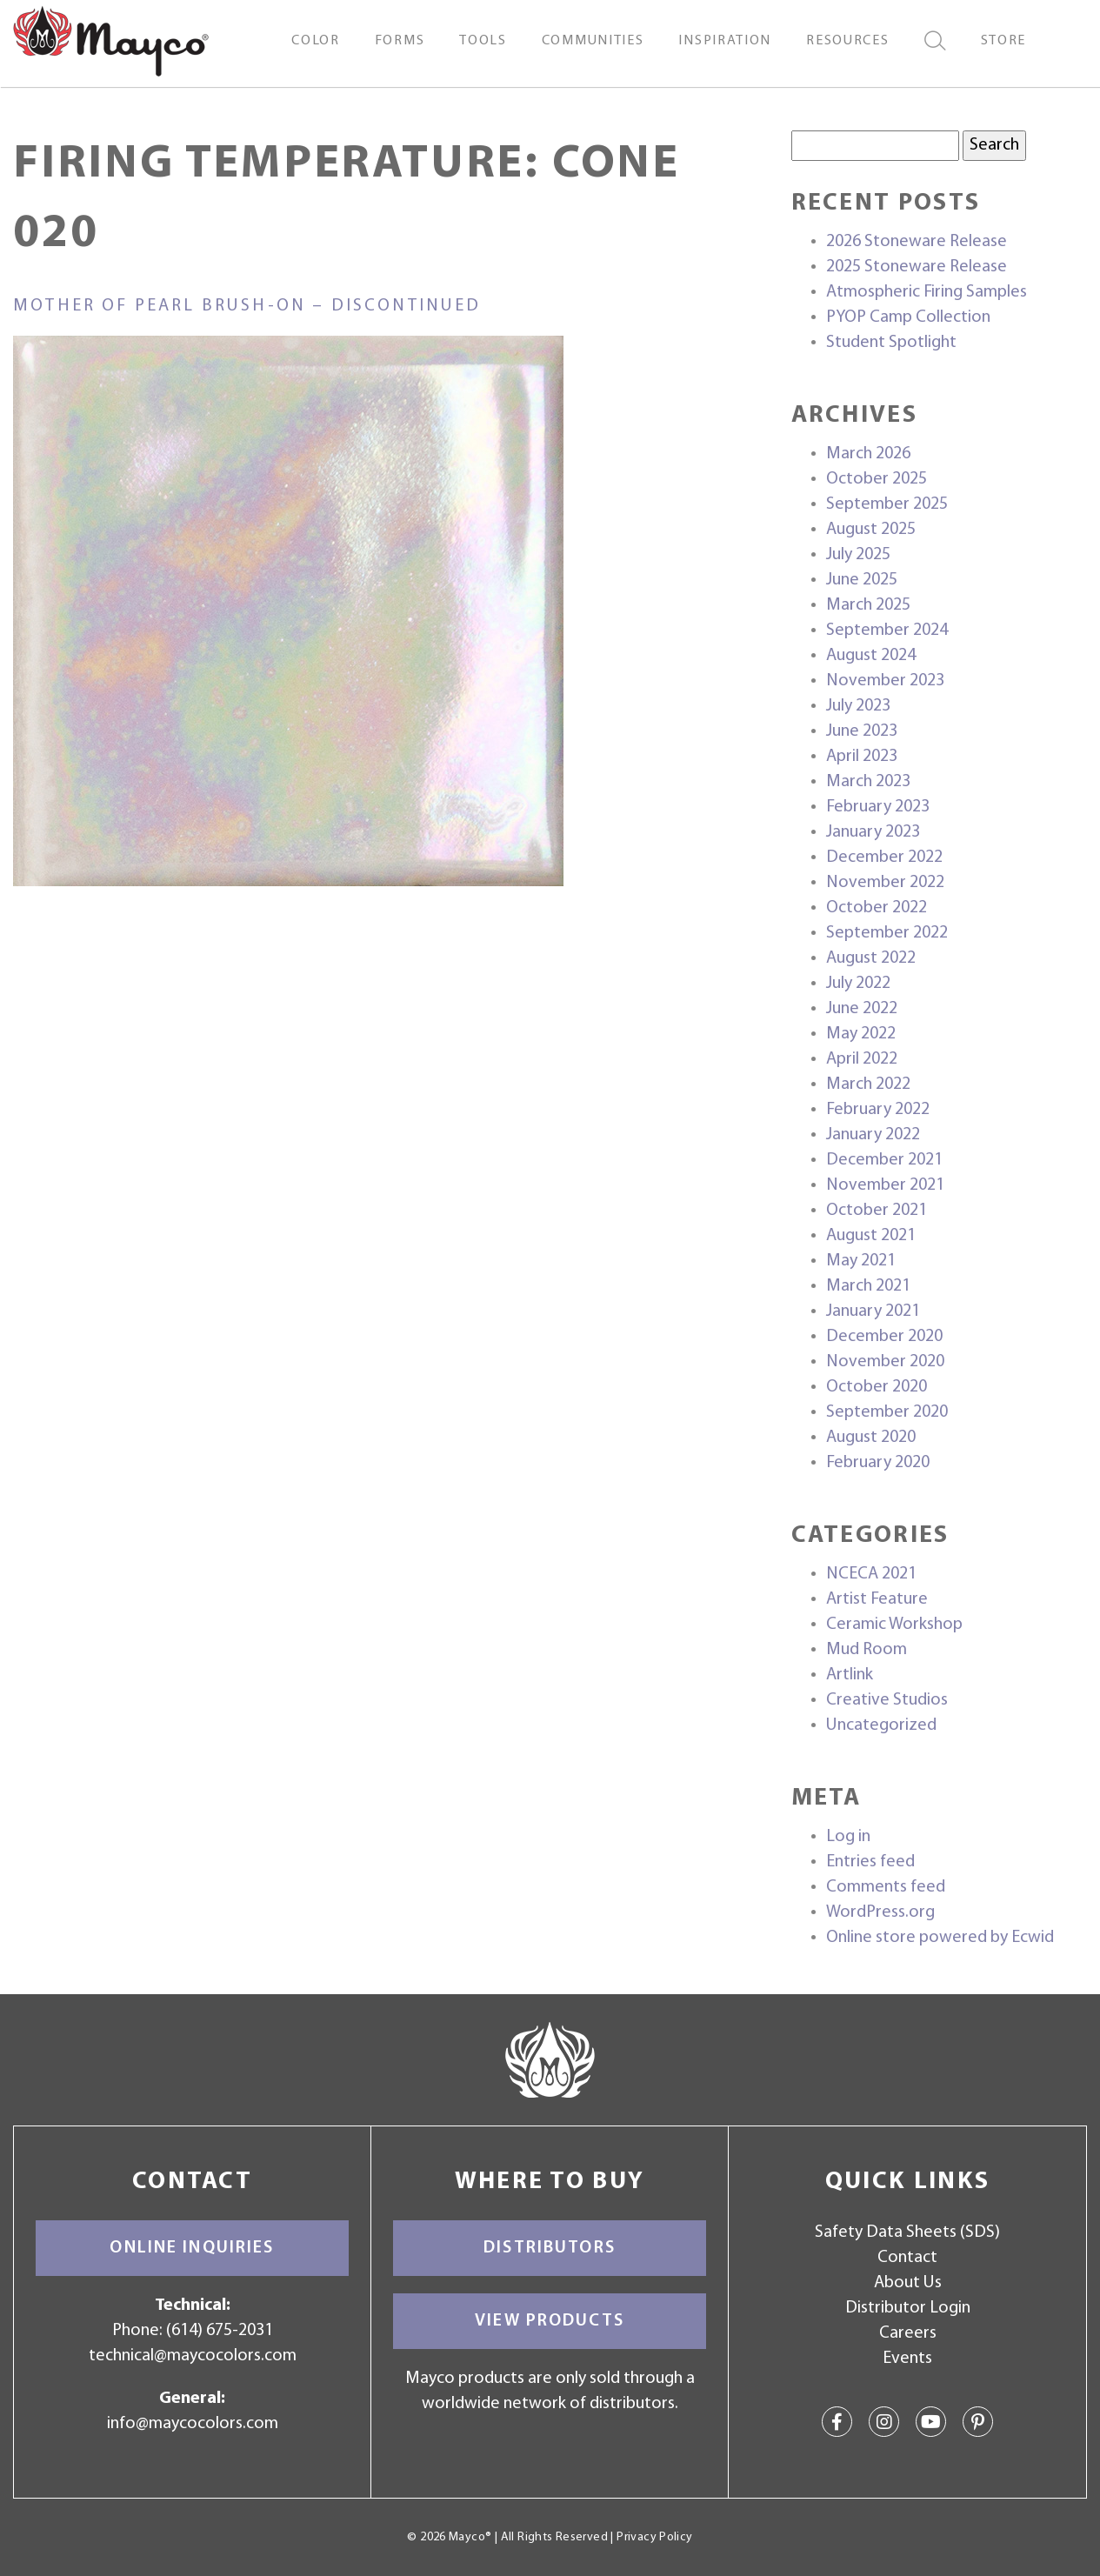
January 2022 (873, 1135)
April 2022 (861, 1059)
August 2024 (871, 655)
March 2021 (868, 1286)
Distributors (549, 2248)
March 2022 (868, 1084)
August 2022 (871, 958)
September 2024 (887, 630)
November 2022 (885, 882)
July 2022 (858, 983)
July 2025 (858, 555)
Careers (908, 2333)
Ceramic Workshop (894, 1624)
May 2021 (861, 1261)
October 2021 (876, 1210)
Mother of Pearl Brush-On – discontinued (247, 306)
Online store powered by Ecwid (940, 1937)
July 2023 (858, 706)
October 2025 (876, 479)
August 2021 (871, 1236)
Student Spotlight (891, 342)
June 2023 (861, 731)
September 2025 (887, 504)
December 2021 (884, 1160)
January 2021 (873, 1311)
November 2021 (885, 1185)
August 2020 (871, 1437)
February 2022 (878, 1109)
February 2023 (878, 807)
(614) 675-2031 (219, 2330)
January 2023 (873, 832)
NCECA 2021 (871, 1574)
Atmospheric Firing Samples (926, 292)
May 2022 (861, 1034)
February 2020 (878, 1463)
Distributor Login (907, 2308)
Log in (848, 1836)
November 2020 (885, 1362)
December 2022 (884, 857)
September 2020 (887, 1412)
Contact (907, 2257)
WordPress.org (880, 1912)
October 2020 (876, 1387)
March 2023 (868, 782)
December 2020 (884, 1336)
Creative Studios (887, 1700)
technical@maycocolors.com (193, 2356)
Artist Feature (877, 1599)
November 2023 (885, 681)
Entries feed (870, 1862)
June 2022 (861, 1009)
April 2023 (861, 756)
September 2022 (887, 933)
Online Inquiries (192, 2248)
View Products (549, 2321)
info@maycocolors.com (192, 2424)
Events (907, 2358)
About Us (908, 2283)
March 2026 (868, 454)
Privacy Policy (654, 2537)
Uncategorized (881, 1725)
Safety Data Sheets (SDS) (907, 2232)
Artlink (849, 1675)
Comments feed (885, 1887)
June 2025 (861, 580)
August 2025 (871, 529)
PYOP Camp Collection (908, 317)
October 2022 (876, 908)
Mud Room (866, 1649)
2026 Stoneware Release (916, 241)
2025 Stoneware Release (916, 267)
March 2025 (868, 605)
